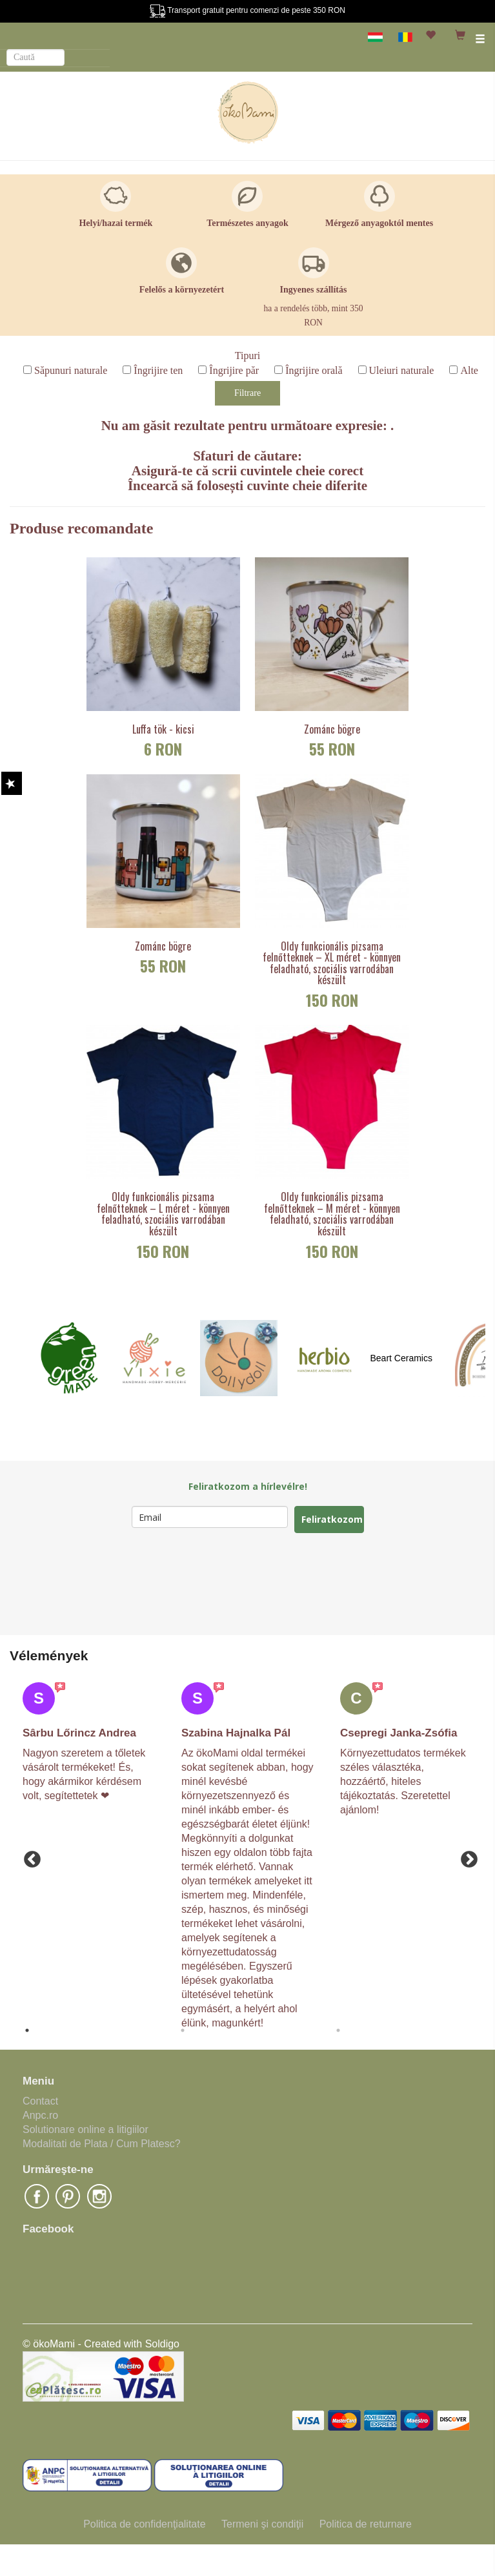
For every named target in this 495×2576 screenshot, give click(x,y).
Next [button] (466, 1856)
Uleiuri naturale (401, 370)
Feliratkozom (332, 1519)
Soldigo (162, 2343)
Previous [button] (29, 1856)
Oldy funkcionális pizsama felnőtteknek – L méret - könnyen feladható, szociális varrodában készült (163, 1214)
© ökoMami (49, 2343)
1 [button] (27, 2030)
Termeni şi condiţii (262, 2524)
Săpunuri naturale (70, 370)
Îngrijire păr (234, 370)
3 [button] (338, 2030)
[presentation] (230, 1584)
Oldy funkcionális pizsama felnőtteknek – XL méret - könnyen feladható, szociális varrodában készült (332, 963)
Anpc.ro (40, 2115)
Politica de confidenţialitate (144, 2524)
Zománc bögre (332, 730)
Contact (40, 2101)
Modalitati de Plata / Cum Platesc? (102, 2143)
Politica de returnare (365, 2524)
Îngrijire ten (158, 370)
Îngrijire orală (313, 370)
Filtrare (247, 393)
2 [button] (182, 2030)
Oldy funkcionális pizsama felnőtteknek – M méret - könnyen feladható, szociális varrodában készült (332, 1214)
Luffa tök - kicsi (163, 730)
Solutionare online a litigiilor (85, 2129)
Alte (469, 370)
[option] (89, 1742)
